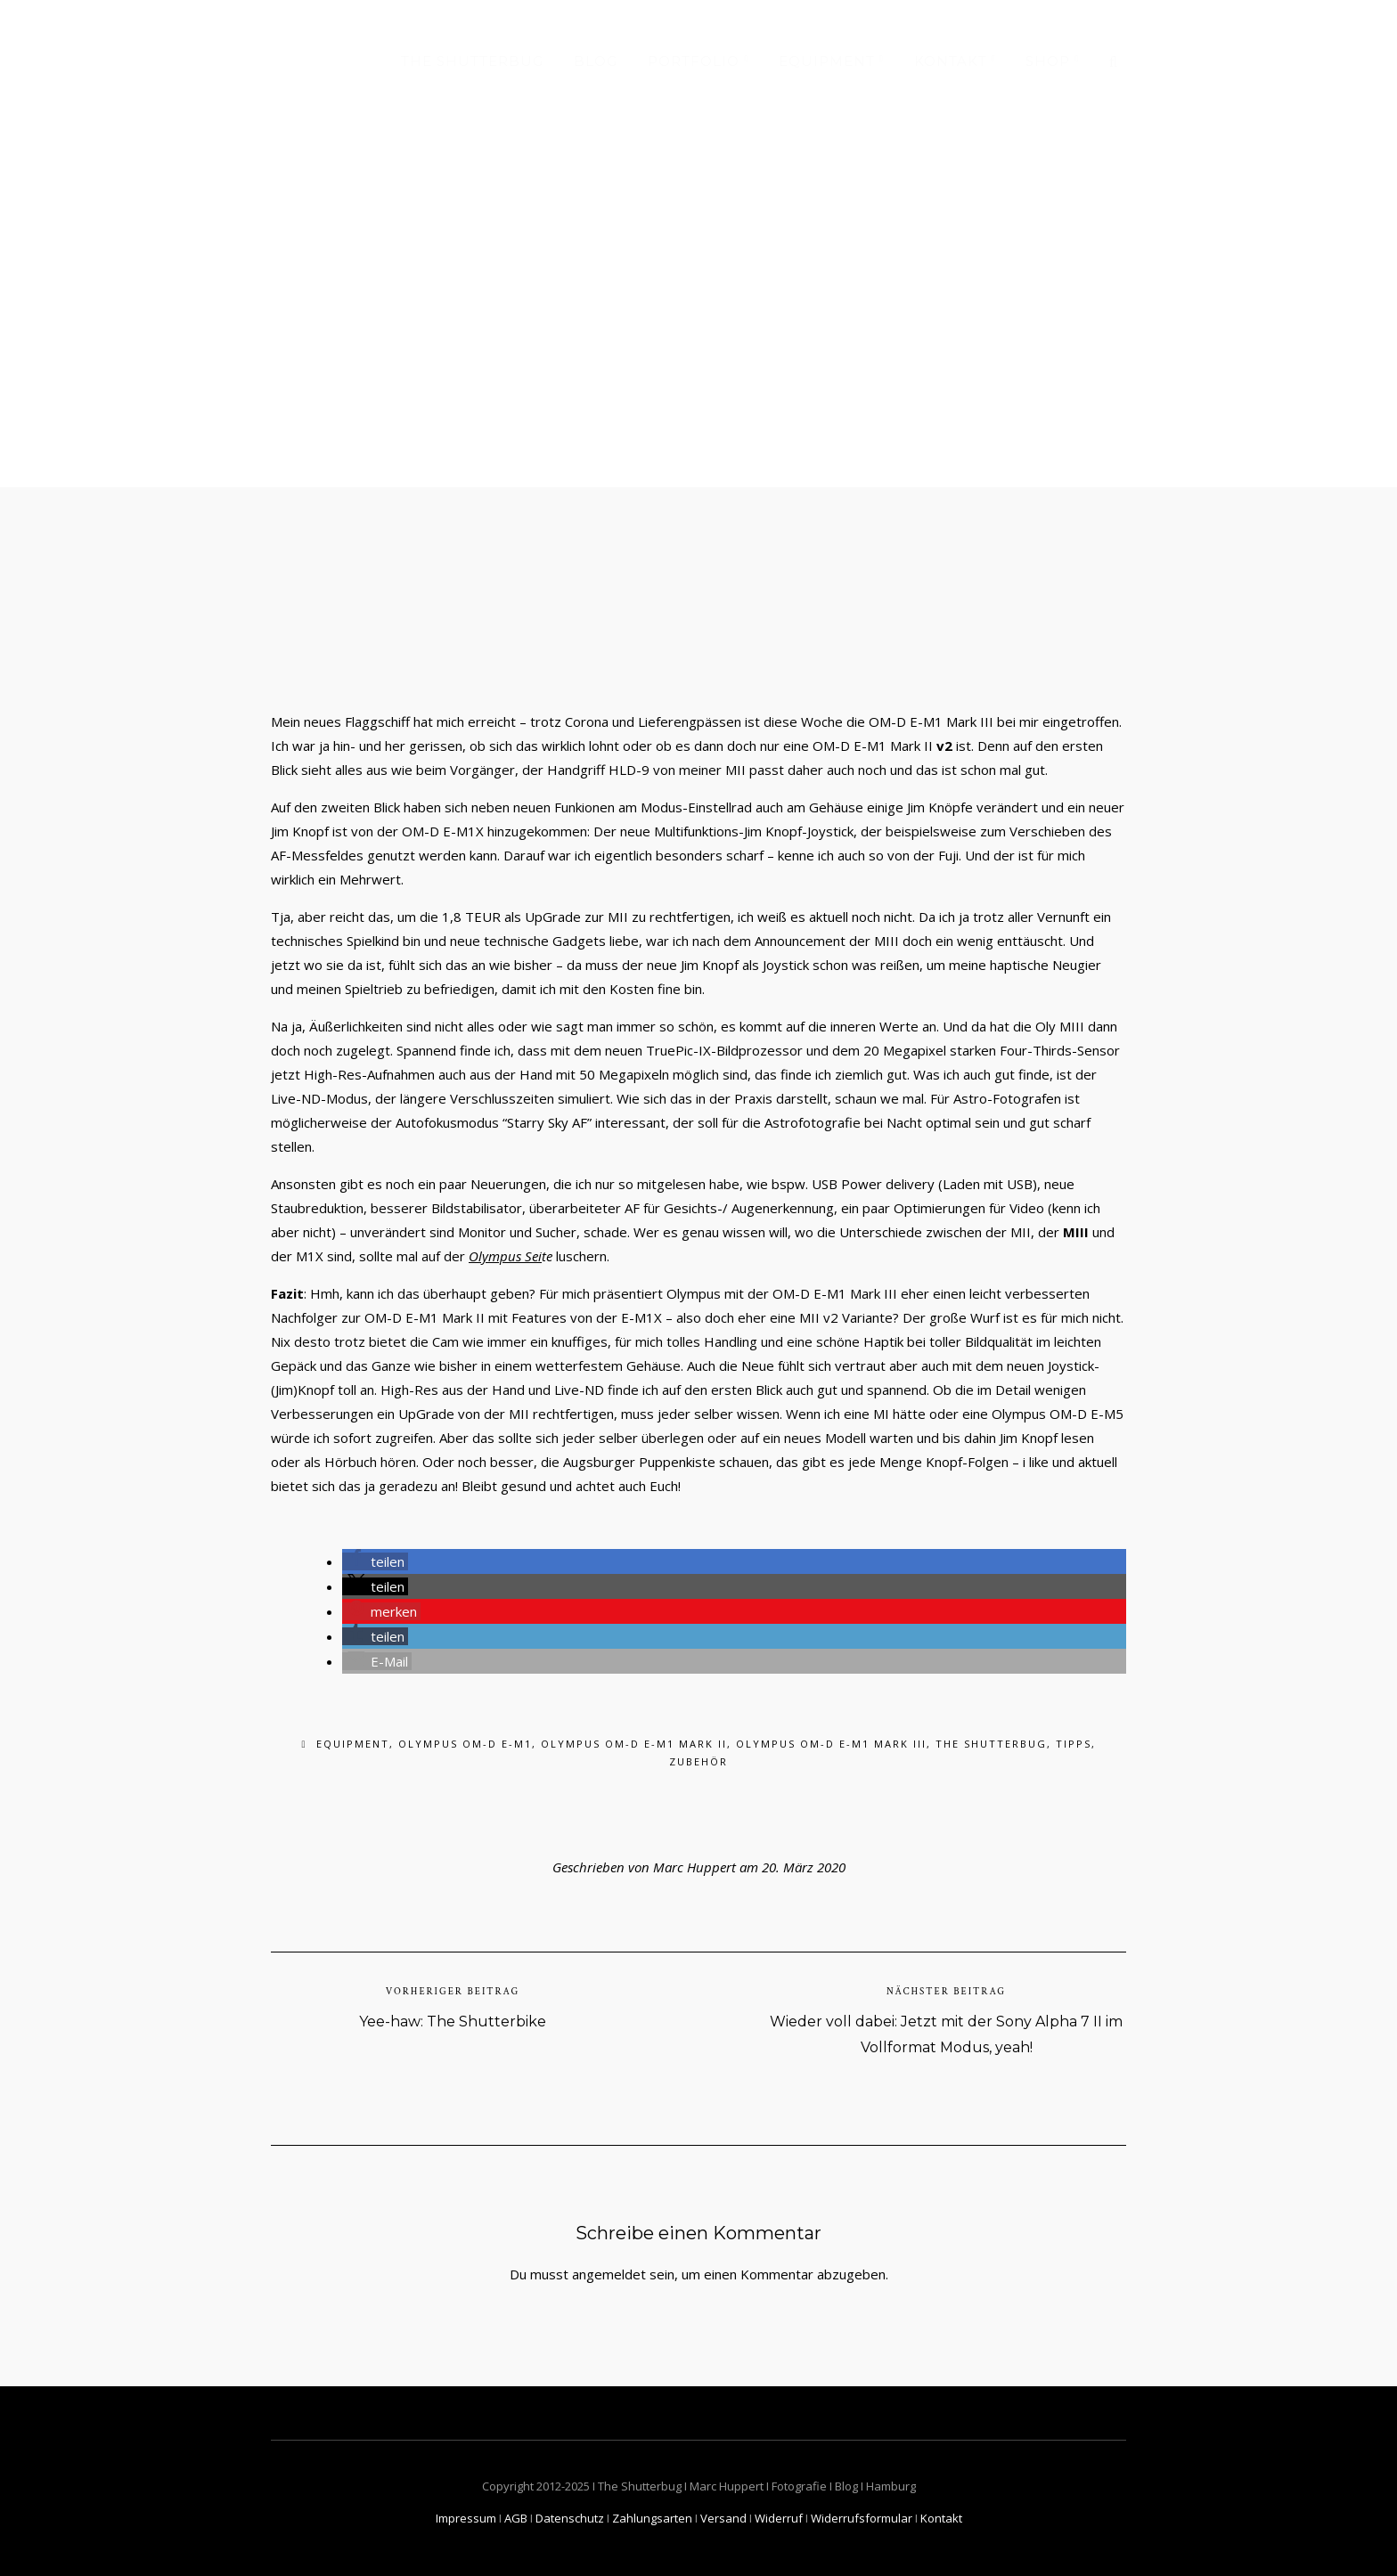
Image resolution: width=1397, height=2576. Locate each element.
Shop (1047, 61)
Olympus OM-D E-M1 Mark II (634, 1743)
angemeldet (609, 2274)
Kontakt (950, 61)
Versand (723, 2518)
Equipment (827, 61)
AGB (515, 2518)
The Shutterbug (472, 61)
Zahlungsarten (652, 2518)
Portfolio (693, 61)
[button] (375, 1561)
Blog (595, 61)
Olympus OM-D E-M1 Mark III (831, 1743)
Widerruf (779, 2518)
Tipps (1073, 1743)
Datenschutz (569, 2518)
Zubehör (698, 1761)
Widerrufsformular (861, 2518)
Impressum (466, 2518)
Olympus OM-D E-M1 (465, 1743)
